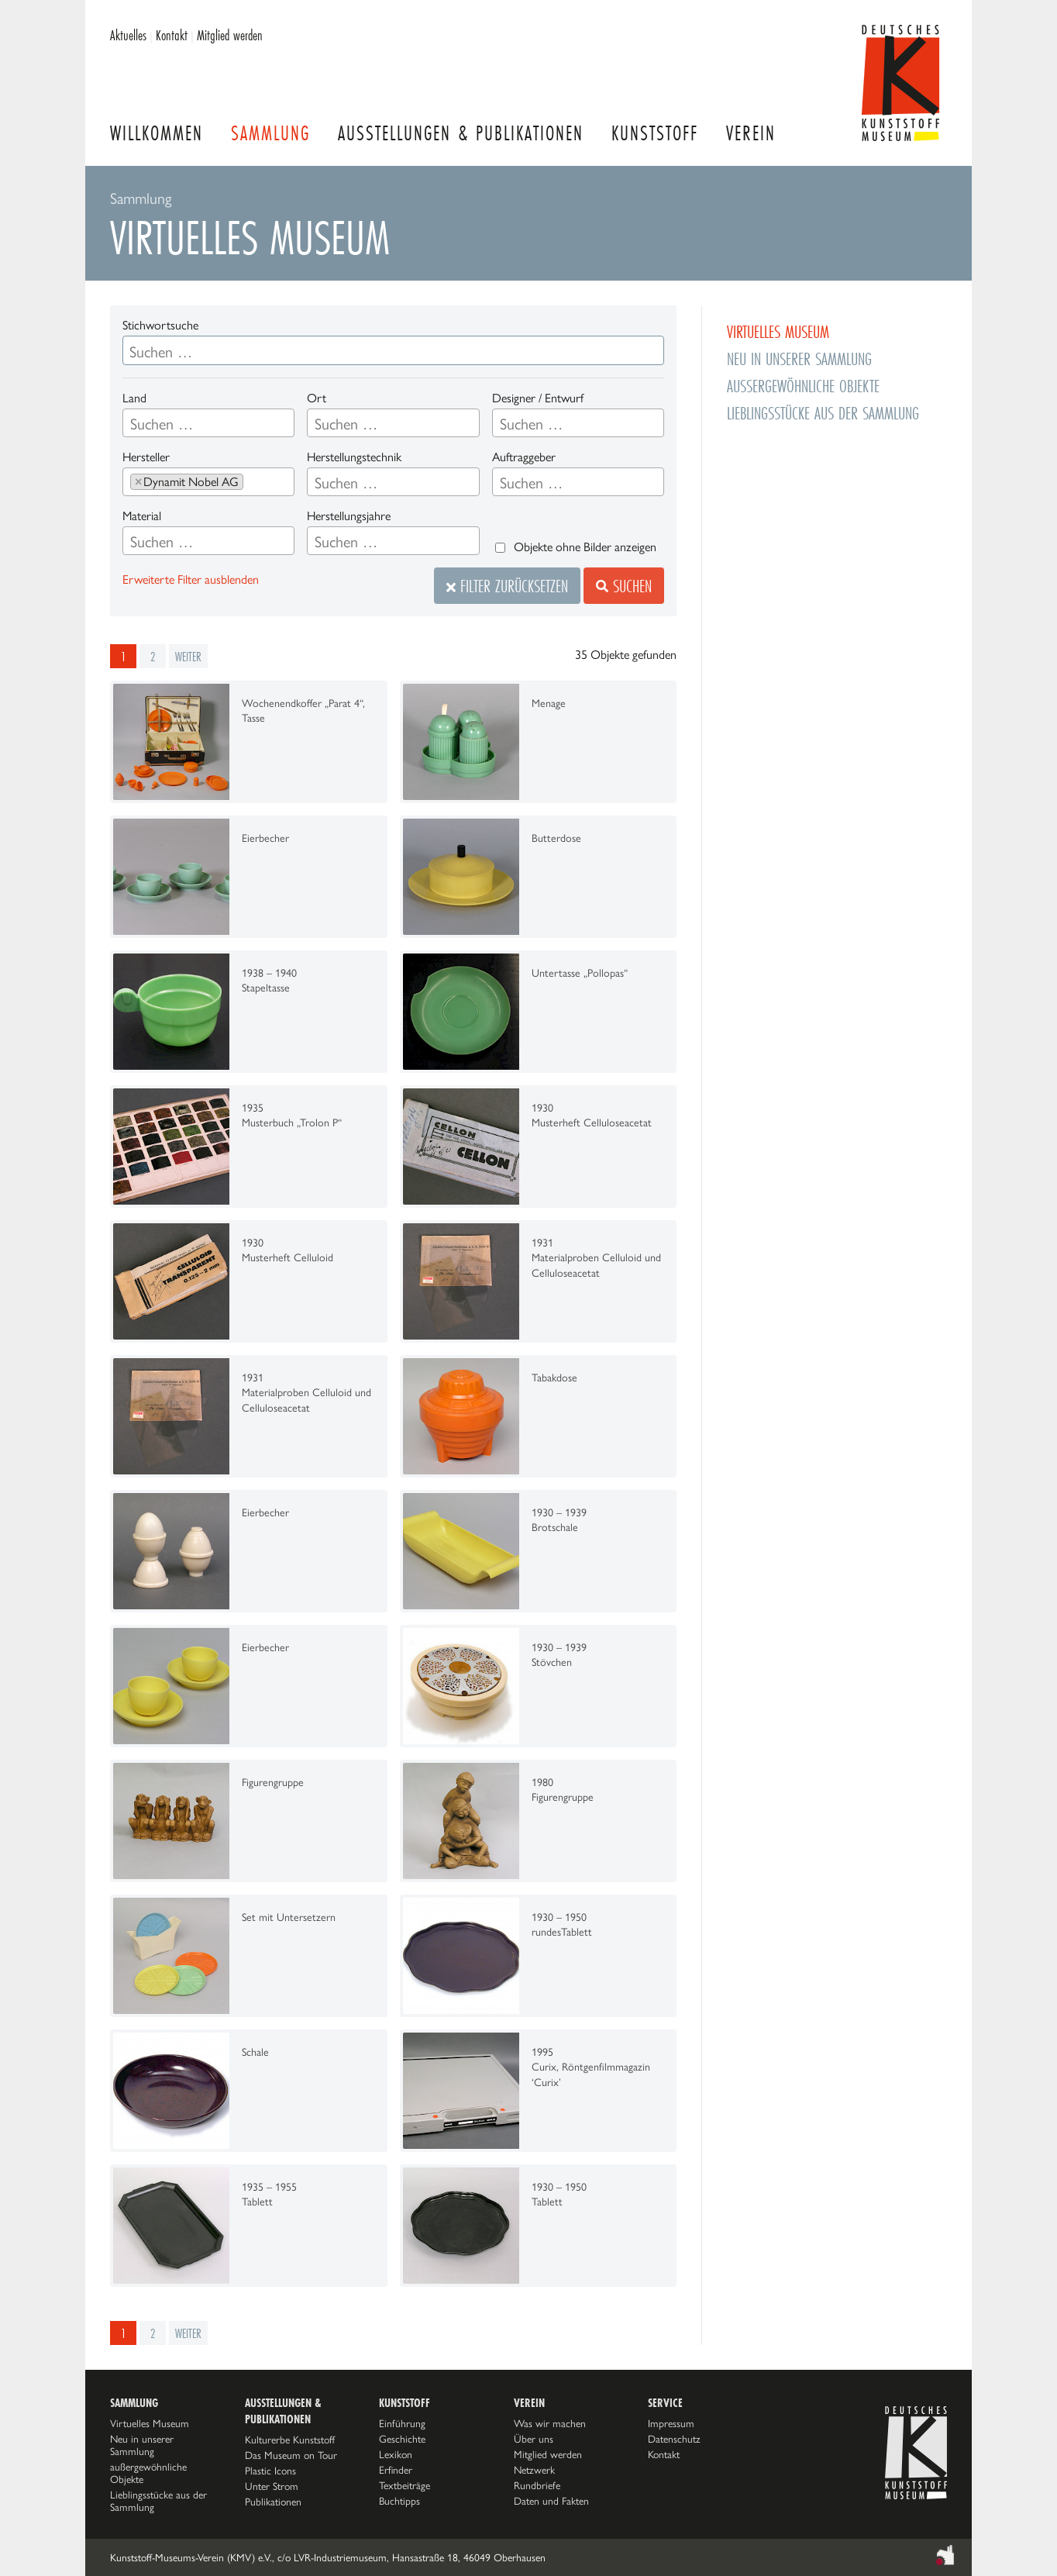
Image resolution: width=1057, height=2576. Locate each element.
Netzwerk (534, 2470)
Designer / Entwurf (538, 398)
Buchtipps (399, 2501)
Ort (316, 398)
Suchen (624, 586)
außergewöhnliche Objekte (803, 386)
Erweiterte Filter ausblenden (190, 579)
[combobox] (208, 423)
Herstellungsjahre (349, 516)
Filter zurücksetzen (507, 586)
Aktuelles (128, 35)
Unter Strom (271, 2486)
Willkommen (156, 133)
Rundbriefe (537, 2485)
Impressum (671, 2423)
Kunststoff (654, 133)
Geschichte (402, 2439)
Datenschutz (674, 2439)
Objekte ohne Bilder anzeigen (585, 547)
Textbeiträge (404, 2485)
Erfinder (395, 2470)
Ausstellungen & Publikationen (461, 133)
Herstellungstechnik (354, 457)
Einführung (402, 2423)
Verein (751, 133)
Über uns (533, 2439)
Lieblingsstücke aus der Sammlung (823, 413)
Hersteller (146, 457)
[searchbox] (208, 424)
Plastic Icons (270, 2470)
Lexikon (395, 2454)
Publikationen (273, 2501)
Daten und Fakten (551, 2501)
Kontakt (172, 35)
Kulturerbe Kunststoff (290, 2439)
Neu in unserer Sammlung (799, 359)
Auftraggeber (524, 457)
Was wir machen (550, 2423)
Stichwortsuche (160, 325)
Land (134, 398)
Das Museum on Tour (291, 2455)
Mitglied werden (230, 35)
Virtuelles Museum (778, 331)
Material (141, 516)
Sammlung (270, 133)
